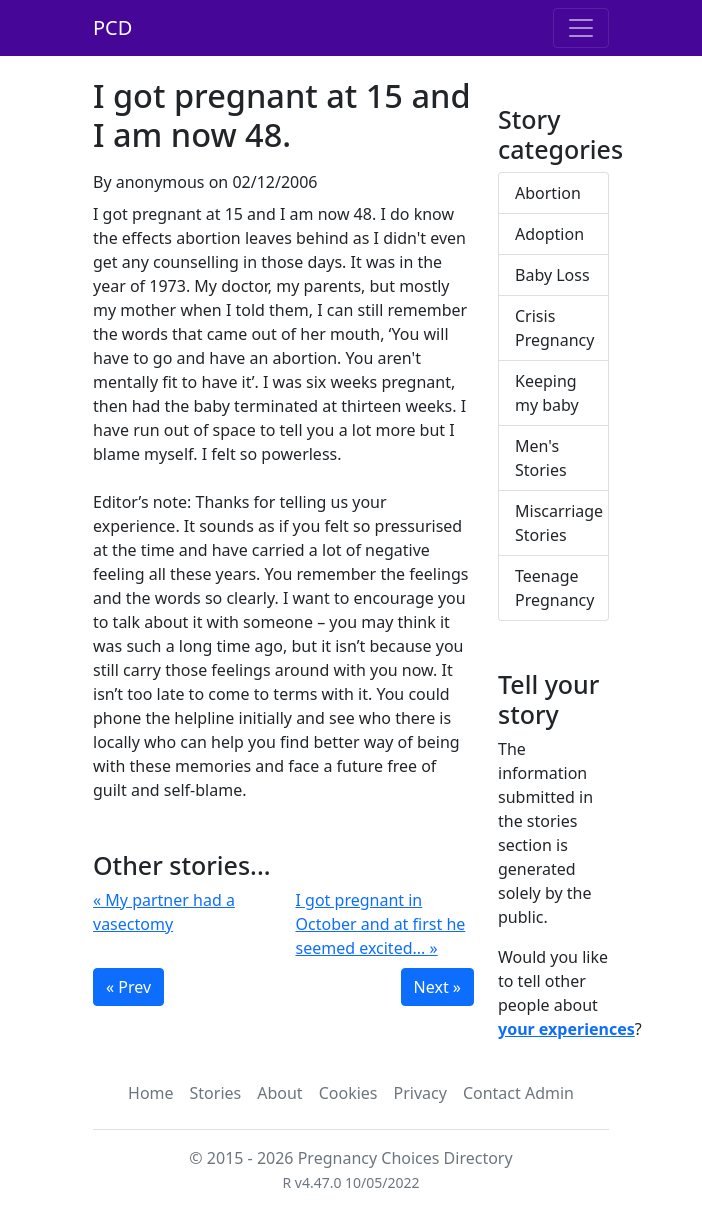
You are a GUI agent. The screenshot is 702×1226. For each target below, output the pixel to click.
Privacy (420, 1093)
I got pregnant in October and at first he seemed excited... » (381, 924)
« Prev (128, 987)
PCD (112, 27)
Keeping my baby (547, 393)
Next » (437, 987)
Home (151, 1093)
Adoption (549, 234)
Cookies (348, 1093)
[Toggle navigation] (581, 28)
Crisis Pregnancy (554, 328)
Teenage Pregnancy (554, 588)
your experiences (566, 1029)
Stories (216, 1093)
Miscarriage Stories (559, 523)
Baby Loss (552, 275)
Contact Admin (518, 1093)
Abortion (548, 193)
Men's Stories (541, 458)
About (279, 1093)
